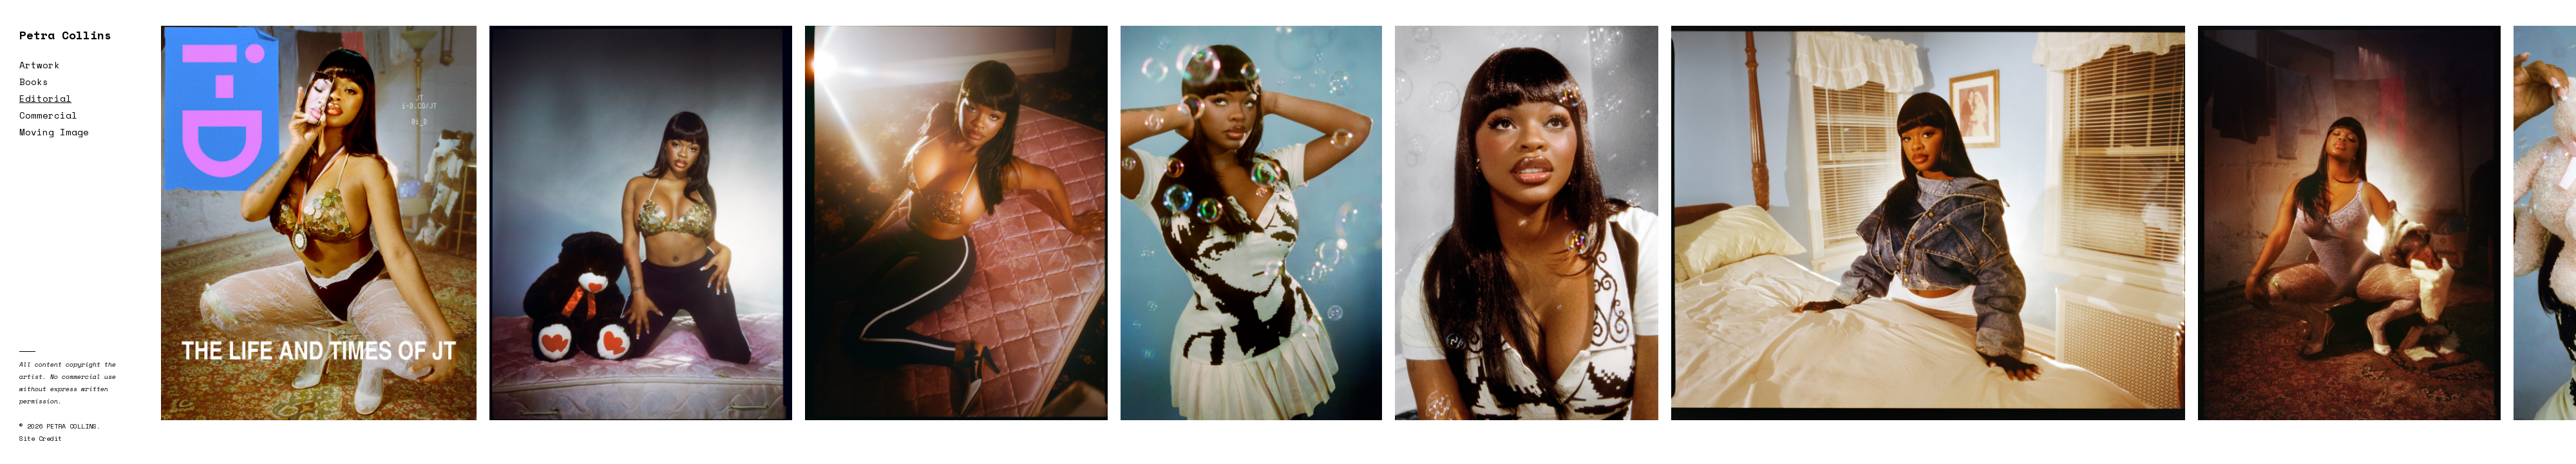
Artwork (39, 65)
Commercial (48, 115)
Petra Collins (65, 34)
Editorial (45, 98)
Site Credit (40, 438)
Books (33, 81)
